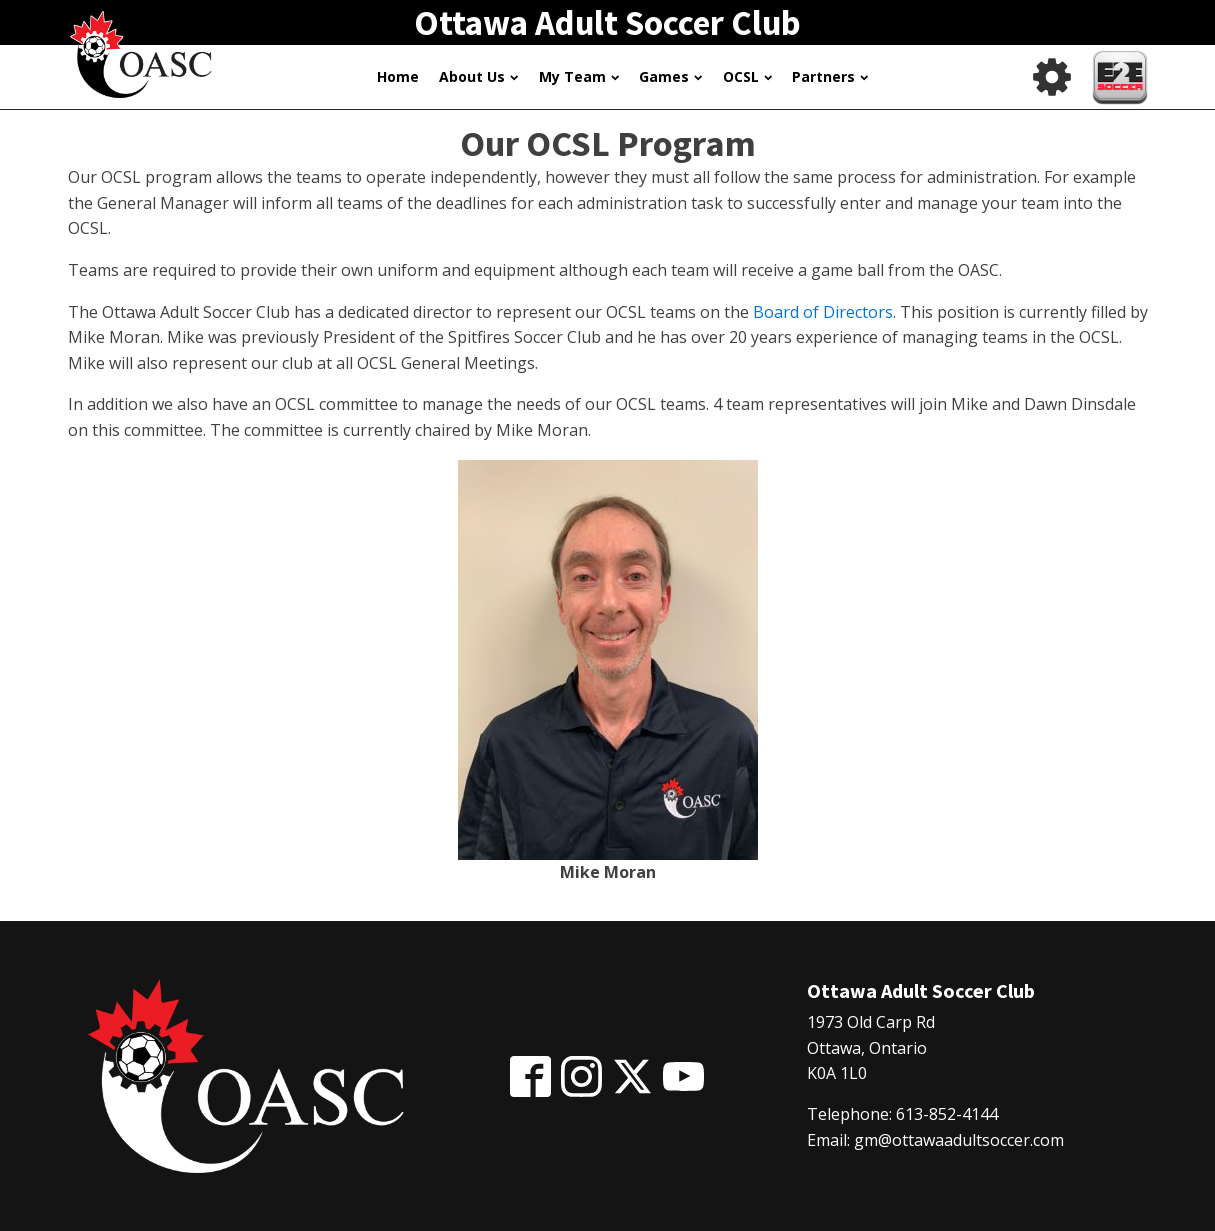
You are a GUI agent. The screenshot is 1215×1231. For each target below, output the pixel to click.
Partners (830, 76)
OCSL (747, 76)
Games (670, 76)
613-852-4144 (947, 1114)
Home (398, 76)
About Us (478, 76)
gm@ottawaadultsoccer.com (959, 1140)
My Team (579, 76)
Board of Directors (823, 312)
